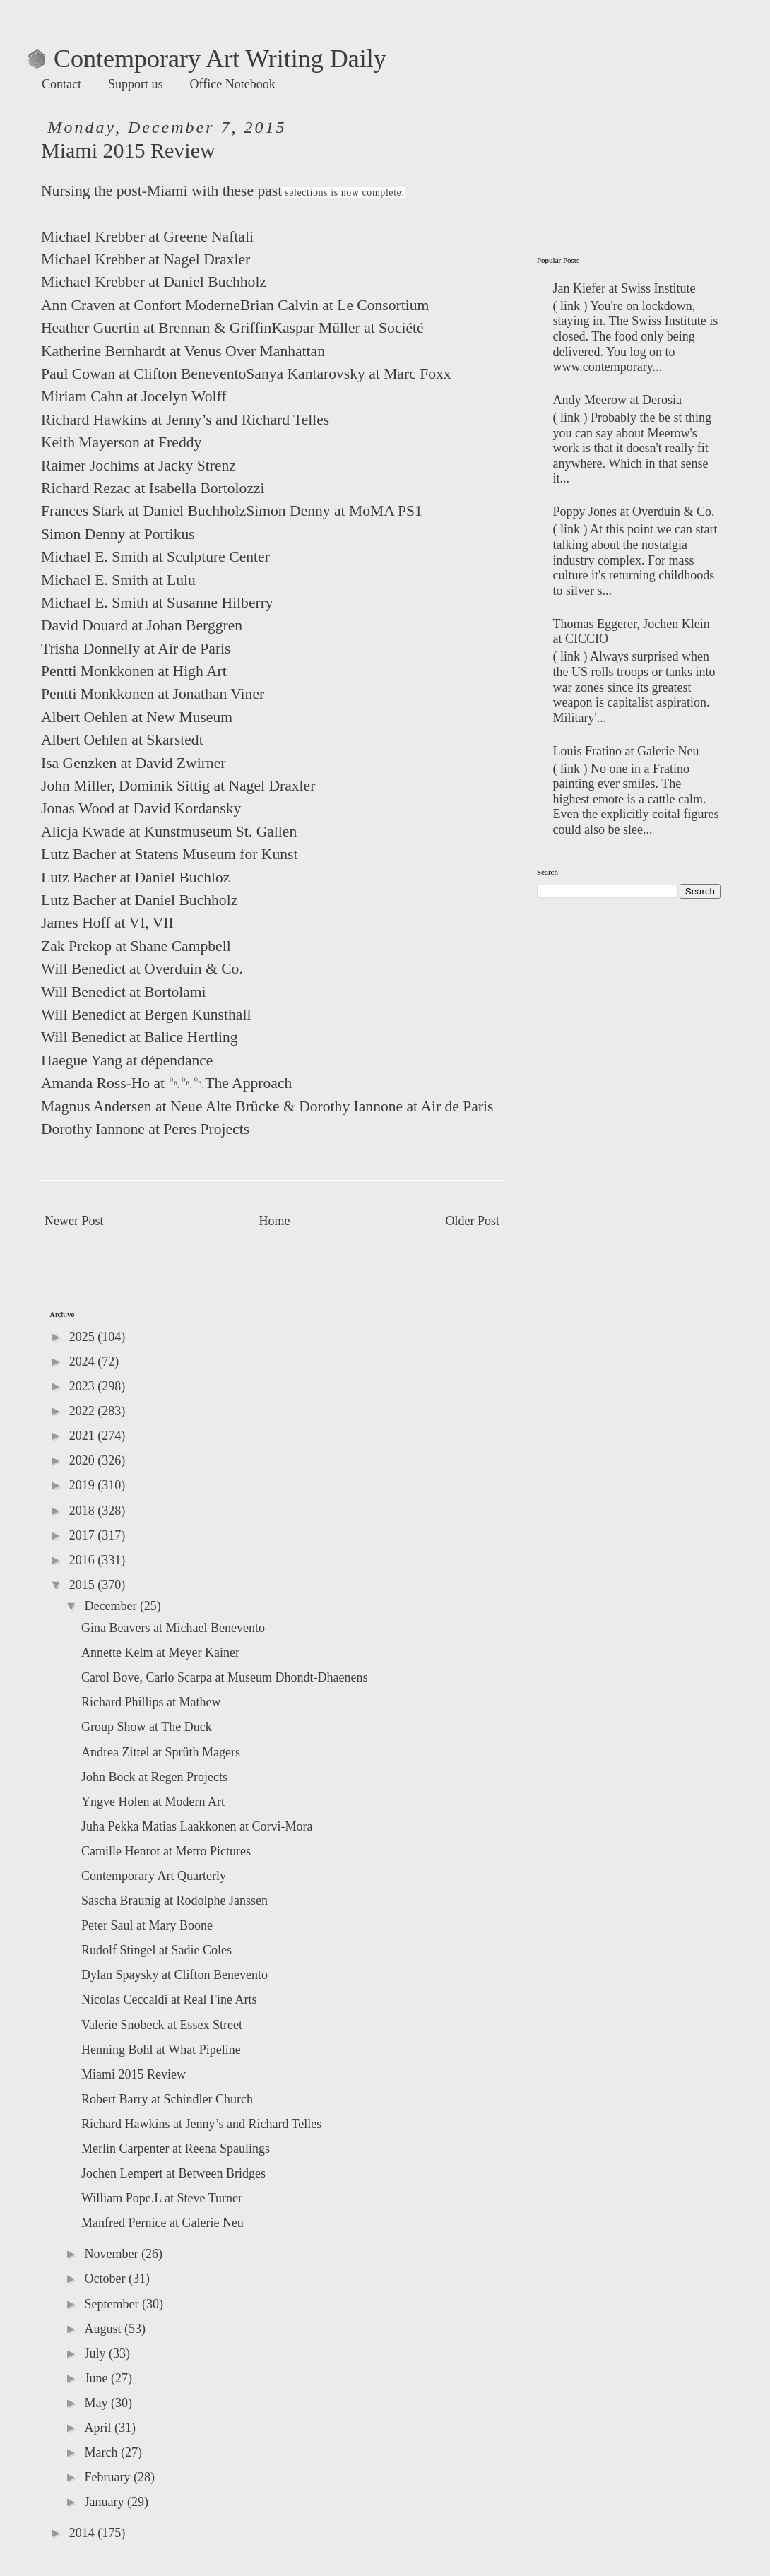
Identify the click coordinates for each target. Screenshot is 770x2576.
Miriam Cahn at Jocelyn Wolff (134, 396)
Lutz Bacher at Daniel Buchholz (139, 900)
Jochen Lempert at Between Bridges (173, 2173)
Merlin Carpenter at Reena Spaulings (175, 2148)
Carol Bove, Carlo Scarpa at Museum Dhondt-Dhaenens (224, 1677)
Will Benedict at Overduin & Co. (142, 968)
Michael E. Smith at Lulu (118, 580)
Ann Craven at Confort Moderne (140, 305)
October (106, 2278)
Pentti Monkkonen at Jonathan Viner (152, 693)
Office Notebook (233, 84)
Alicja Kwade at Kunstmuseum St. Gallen (169, 831)
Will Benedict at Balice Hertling (139, 1037)
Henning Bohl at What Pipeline (161, 2050)
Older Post (473, 1221)
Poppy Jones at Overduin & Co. (634, 511)
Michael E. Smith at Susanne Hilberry (157, 602)
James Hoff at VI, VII (107, 922)
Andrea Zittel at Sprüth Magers (160, 1752)
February (108, 2477)
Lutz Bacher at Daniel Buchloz (135, 877)
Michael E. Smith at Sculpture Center (155, 556)
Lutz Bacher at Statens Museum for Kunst (169, 854)
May (97, 2403)
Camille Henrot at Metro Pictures (166, 1851)
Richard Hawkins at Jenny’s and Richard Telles (185, 419)
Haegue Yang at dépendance (127, 1060)
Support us (135, 84)
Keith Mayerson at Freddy (121, 442)
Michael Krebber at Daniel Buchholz (153, 281)
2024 (83, 1361)
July (96, 2353)
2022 (83, 1411)
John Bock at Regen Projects (154, 1777)
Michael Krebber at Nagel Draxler (145, 259)
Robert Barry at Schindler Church (167, 2099)
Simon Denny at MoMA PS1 (334, 510)
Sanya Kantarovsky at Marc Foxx (348, 373)
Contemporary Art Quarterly (153, 1876)
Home (274, 1221)
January (105, 2502)
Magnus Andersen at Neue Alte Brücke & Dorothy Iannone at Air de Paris (267, 1106)
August (104, 2329)
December (111, 1606)
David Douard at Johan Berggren (141, 625)
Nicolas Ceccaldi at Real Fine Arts (168, 1999)
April (99, 2428)
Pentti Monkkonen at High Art (134, 671)
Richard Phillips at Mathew (150, 1702)
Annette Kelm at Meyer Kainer (160, 1653)
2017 (83, 1535)
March (102, 2452)
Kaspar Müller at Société (347, 327)
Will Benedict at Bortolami (123, 991)
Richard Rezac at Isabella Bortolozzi (153, 488)
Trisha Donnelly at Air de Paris (136, 648)
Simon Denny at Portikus (118, 534)
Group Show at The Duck (146, 1727)
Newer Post (74, 1221)
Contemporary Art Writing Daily (207, 59)
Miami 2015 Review (133, 2074)
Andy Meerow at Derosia (617, 400)
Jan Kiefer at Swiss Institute (624, 288)
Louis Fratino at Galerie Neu (626, 751)
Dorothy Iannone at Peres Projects (145, 1129)
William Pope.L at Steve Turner (161, 2198)
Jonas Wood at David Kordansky (141, 808)
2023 (83, 1386)
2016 (83, 1560)
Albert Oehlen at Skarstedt (122, 739)
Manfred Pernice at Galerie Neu (162, 2223)
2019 (83, 1485)
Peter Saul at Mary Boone (147, 1925)
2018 (83, 1510)
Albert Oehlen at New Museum (136, 717)
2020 (83, 1460)
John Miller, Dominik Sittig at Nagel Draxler (178, 785)
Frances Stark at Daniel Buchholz (143, 510)
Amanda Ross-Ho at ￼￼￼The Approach (166, 1083)
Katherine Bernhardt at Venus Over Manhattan (183, 351)
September (112, 2304)
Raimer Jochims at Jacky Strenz (138, 465)
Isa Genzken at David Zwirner (133, 763)
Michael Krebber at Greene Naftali (147, 236)
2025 (83, 1337)
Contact (61, 84)
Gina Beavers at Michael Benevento (173, 1628)
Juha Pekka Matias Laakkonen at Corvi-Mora (196, 1826)
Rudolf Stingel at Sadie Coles (156, 1950)
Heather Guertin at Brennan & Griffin (156, 327)
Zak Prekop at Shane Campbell (136, 946)
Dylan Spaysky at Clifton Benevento (174, 1975)
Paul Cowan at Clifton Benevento (143, 373)
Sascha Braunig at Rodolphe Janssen (174, 1900)
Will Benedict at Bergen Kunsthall (146, 1014)
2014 (83, 2533)
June (97, 2378)
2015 (83, 1585)
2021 (83, 1436)
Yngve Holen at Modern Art (153, 1802)
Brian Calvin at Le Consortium (335, 305)
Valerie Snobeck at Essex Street (161, 2025)
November (112, 2254)
